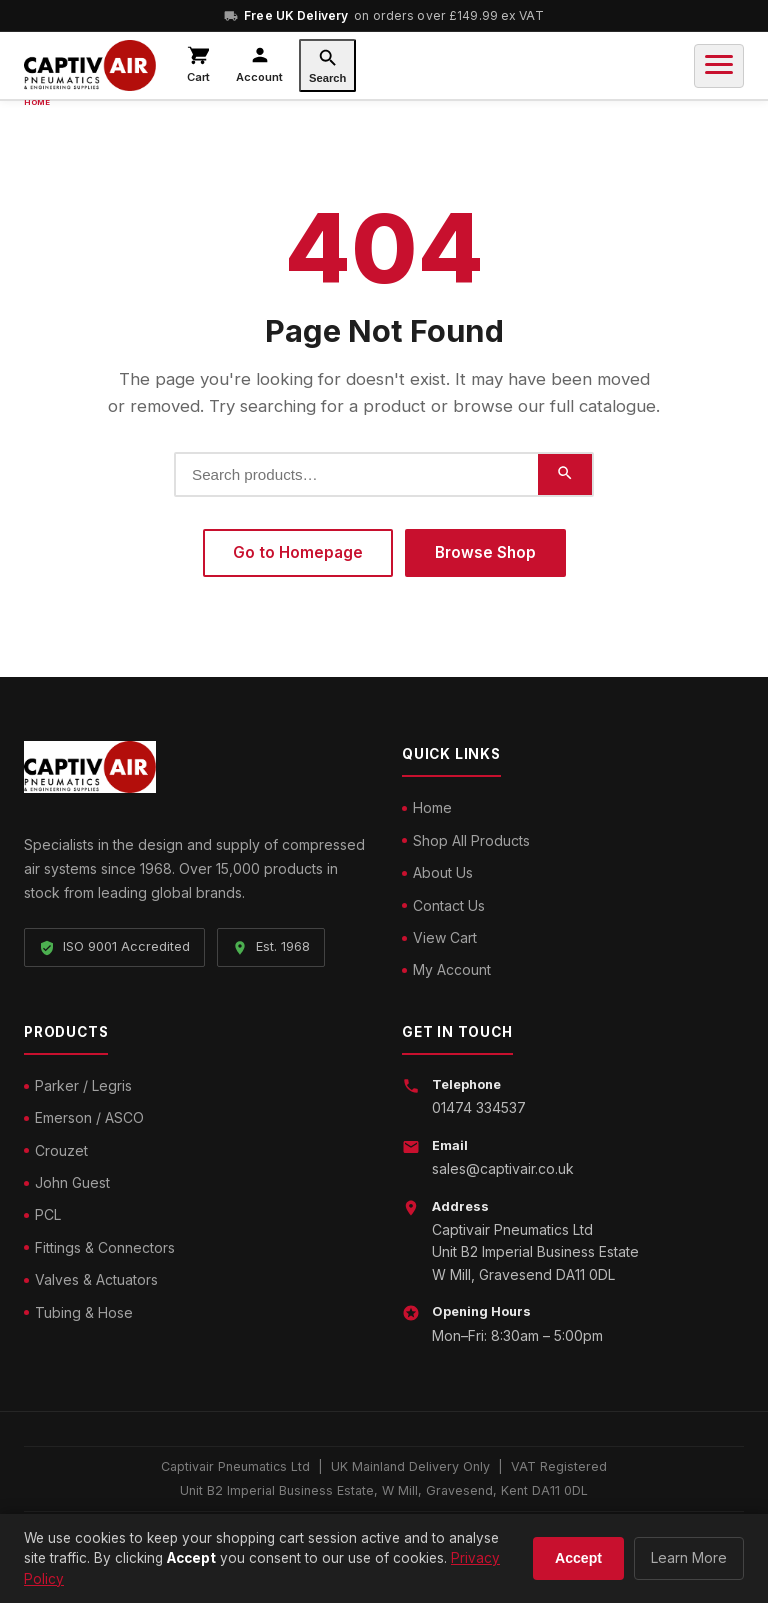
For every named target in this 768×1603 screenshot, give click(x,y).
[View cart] (198, 65)
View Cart (445, 937)
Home (432, 807)
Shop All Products (471, 840)
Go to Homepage (298, 552)
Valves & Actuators (96, 1279)
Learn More (689, 1557)
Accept (578, 1558)
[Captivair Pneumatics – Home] (90, 66)
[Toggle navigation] (719, 66)
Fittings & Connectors (105, 1247)
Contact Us (449, 905)
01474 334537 (479, 1107)
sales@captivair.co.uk (503, 1168)
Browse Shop (485, 552)
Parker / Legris (83, 1085)
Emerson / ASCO (89, 1117)
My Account (452, 969)
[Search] (327, 65)
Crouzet (61, 1150)
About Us (443, 872)
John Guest (72, 1182)
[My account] (259, 65)
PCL (48, 1214)
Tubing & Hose (84, 1312)
